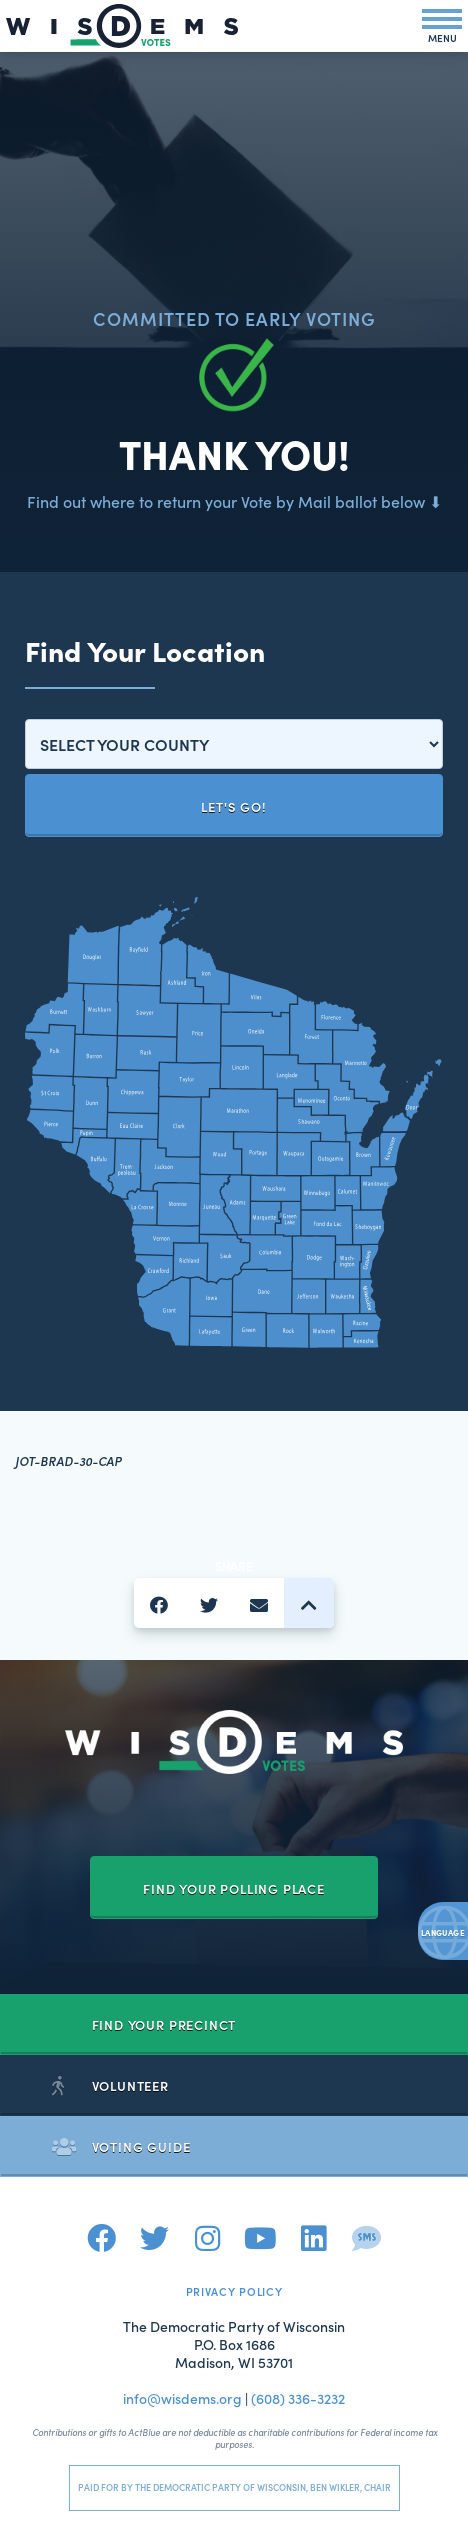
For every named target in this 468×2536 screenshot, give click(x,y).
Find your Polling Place (234, 1888)
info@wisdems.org (182, 2398)
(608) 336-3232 (298, 2398)
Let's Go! (233, 806)
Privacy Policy (234, 2291)
